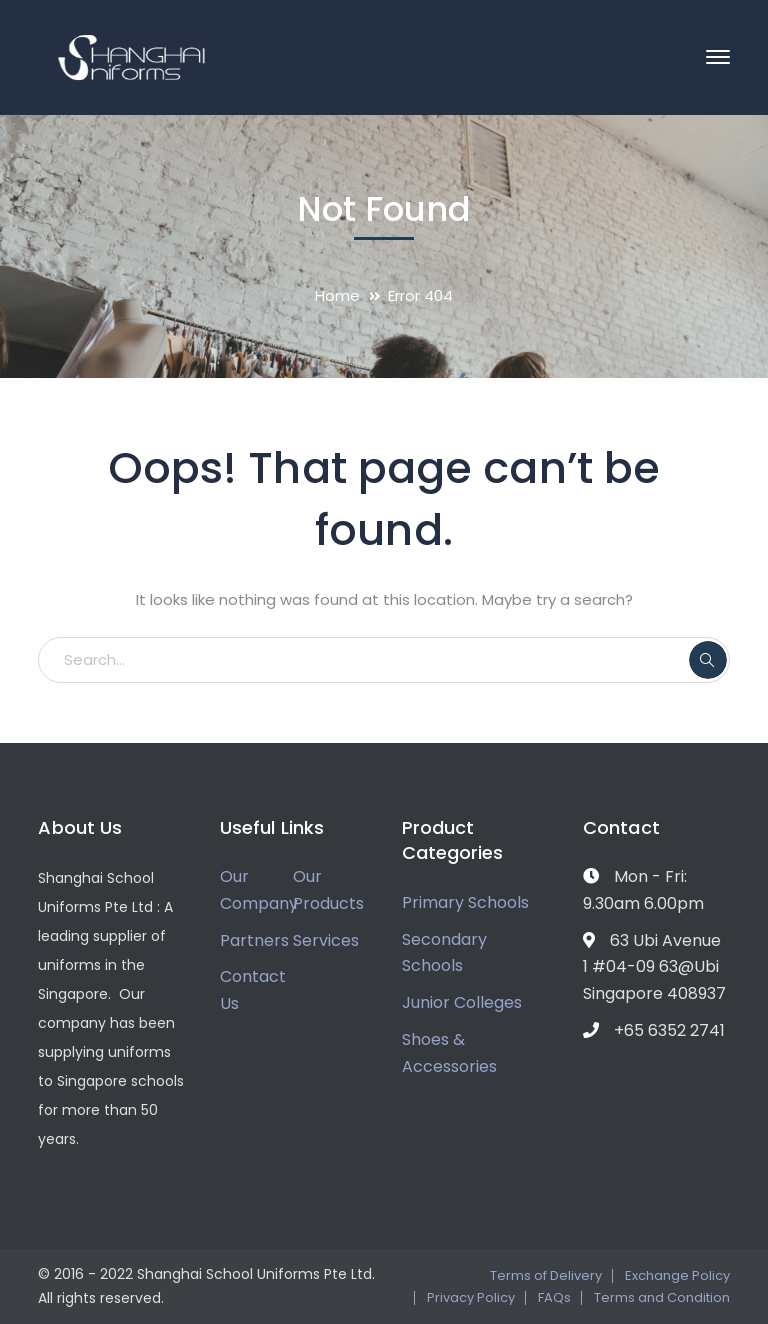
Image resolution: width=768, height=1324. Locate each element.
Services (326, 940)
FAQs (554, 1297)
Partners (254, 940)
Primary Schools (465, 902)
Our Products (328, 890)
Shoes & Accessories (449, 1053)
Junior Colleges (462, 1002)
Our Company (259, 890)
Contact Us (253, 990)
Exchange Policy (677, 1275)
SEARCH (708, 660)
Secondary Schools (444, 953)
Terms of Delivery (546, 1275)
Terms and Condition (662, 1297)
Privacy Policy (471, 1297)
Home (337, 295)
